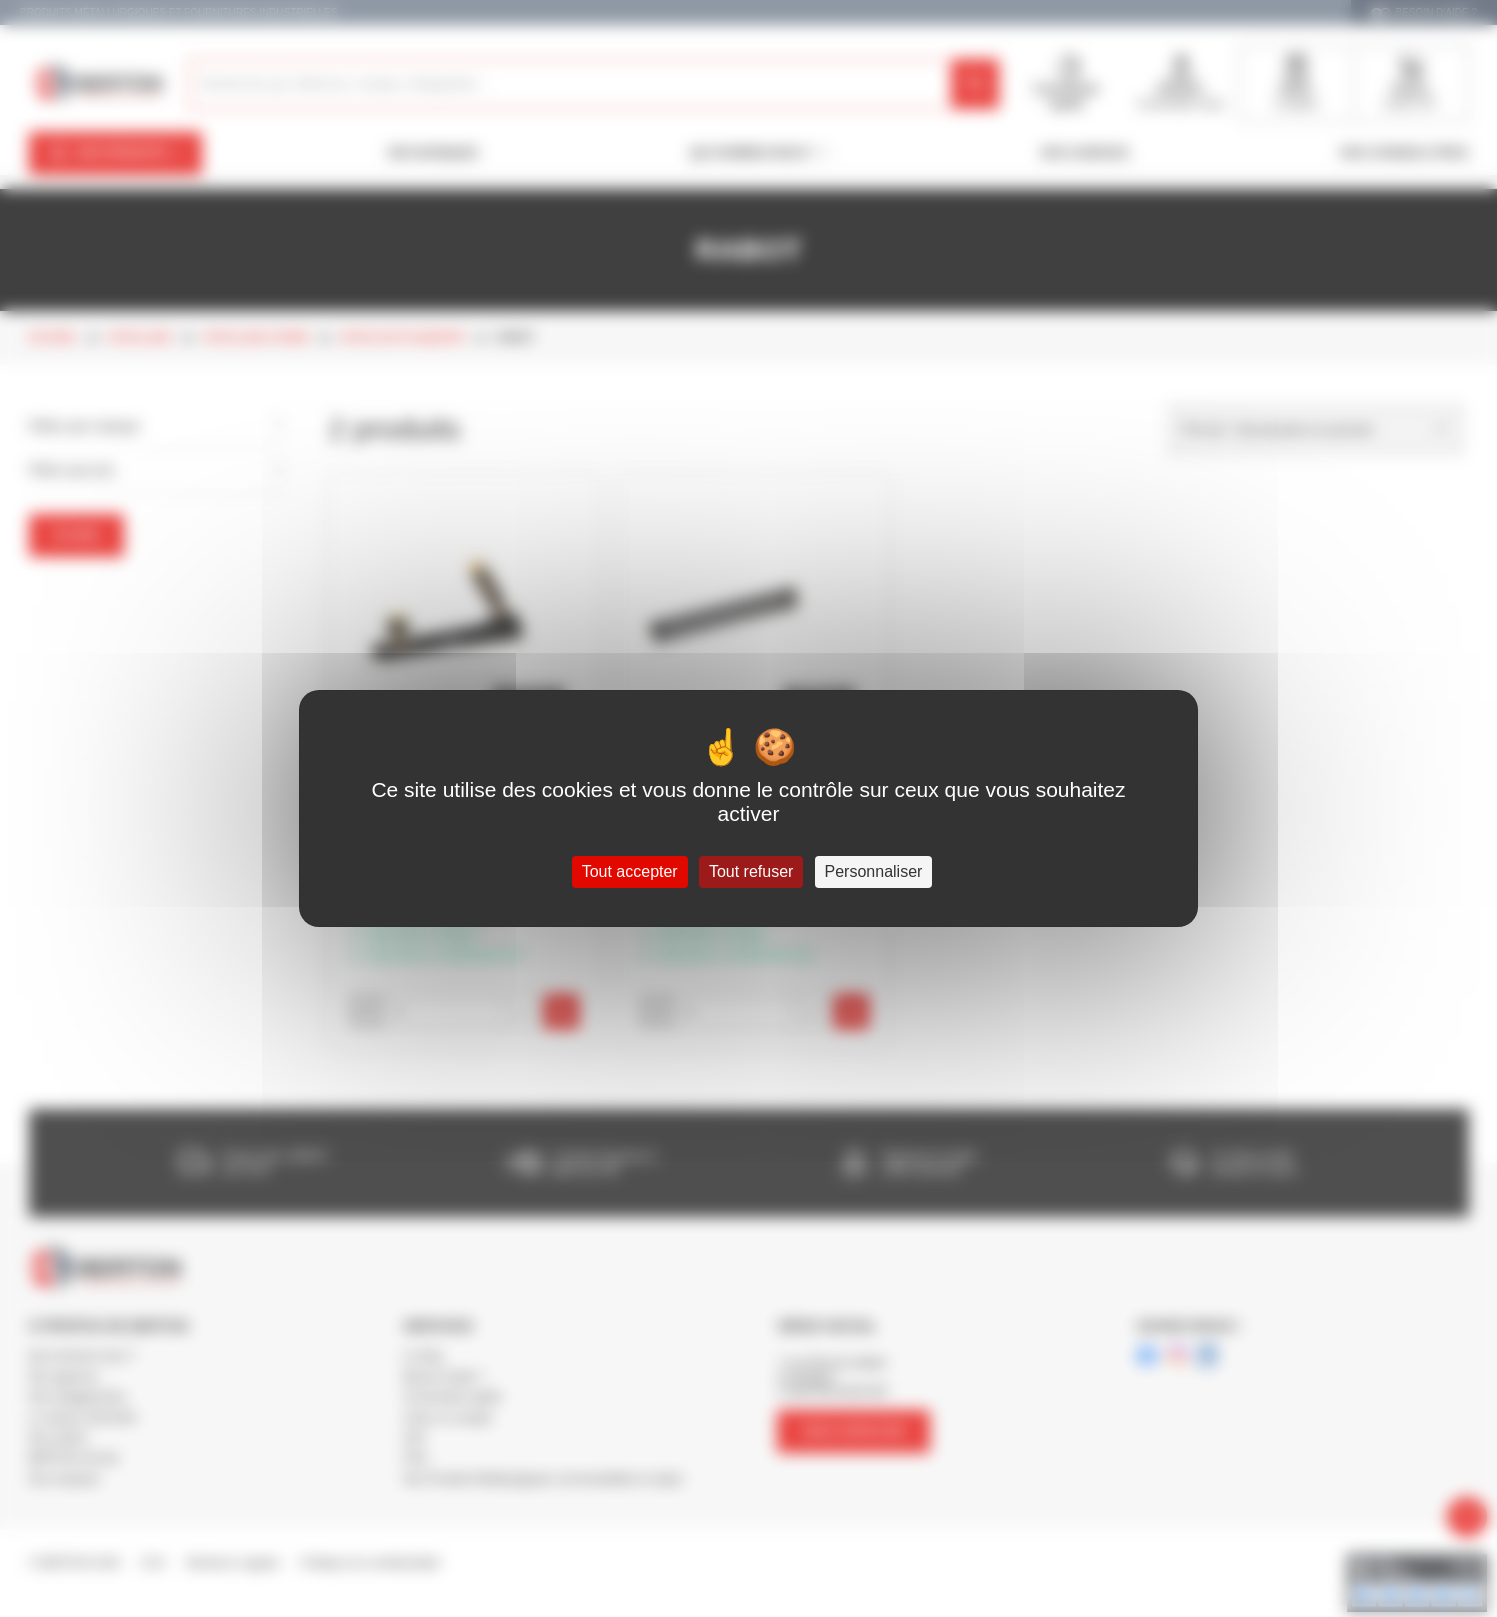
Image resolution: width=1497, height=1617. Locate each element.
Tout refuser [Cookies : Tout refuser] (751, 871)
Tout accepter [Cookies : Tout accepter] (630, 871)
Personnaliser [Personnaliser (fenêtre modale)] (874, 871)
